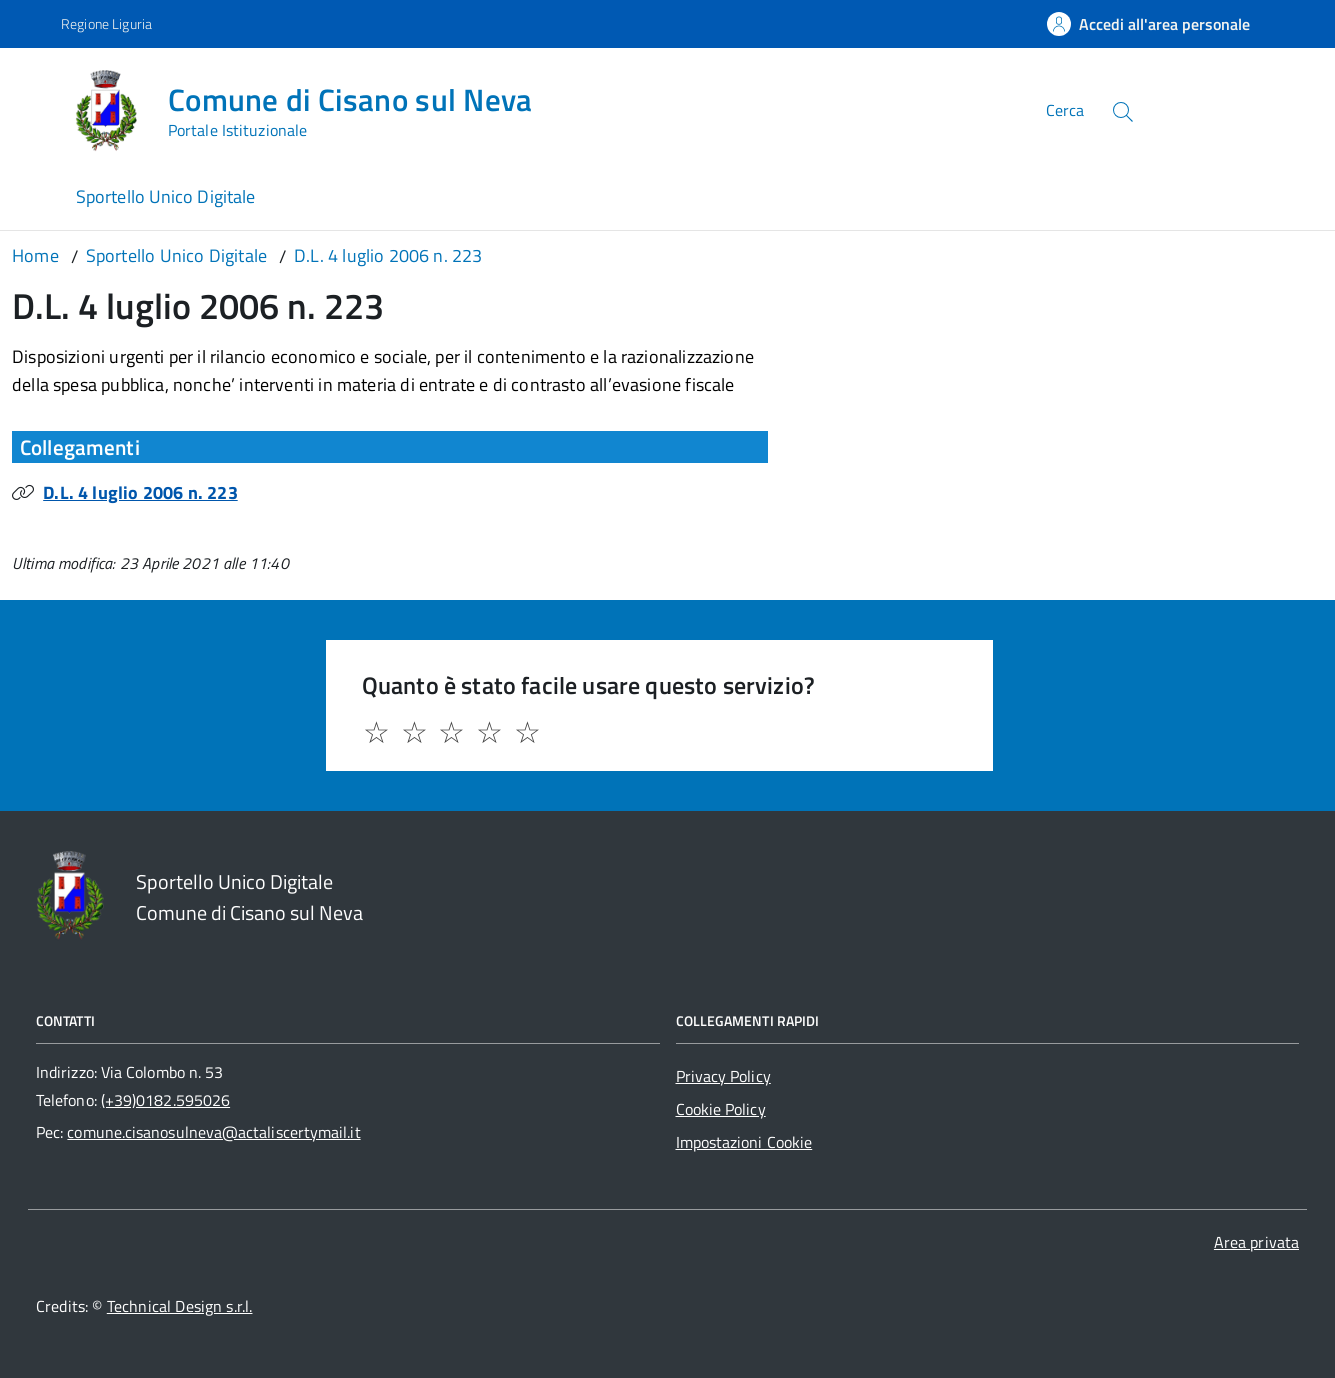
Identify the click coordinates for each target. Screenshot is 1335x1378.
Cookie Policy (721, 1109)
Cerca (1065, 110)
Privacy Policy (723, 1076)
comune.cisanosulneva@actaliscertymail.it (213, 1132)
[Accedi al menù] (37, 107)
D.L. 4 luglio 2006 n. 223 (140, 492)
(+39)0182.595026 (165, 1100)
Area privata (1256, 1242)
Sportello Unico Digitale (165, 196)
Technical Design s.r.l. (180, 1306)
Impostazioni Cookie (744, 1142)
